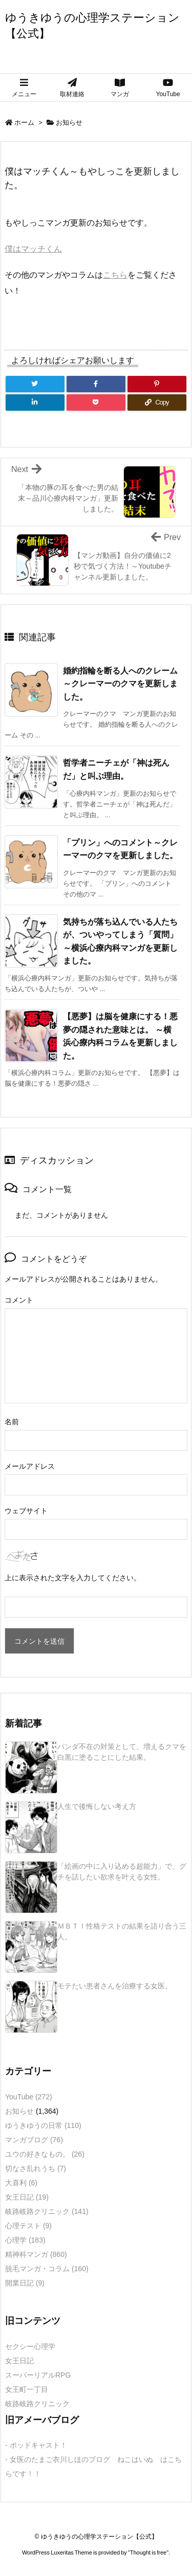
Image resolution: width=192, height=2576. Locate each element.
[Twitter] (35, 384)
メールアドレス (30, 1466)
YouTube (28, 2097)
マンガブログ (34, 2140)
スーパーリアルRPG (38, 2375)
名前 (12, 1422)
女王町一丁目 (26, 2389)
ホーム (24, 122)
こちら (115, 275)
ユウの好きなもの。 (44, 2154)
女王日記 (27, 2197)
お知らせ (69, 122)
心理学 (25, 2240)
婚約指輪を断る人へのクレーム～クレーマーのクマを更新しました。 (120, 683)
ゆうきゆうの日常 (43, 2125)
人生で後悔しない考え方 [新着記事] (96, 1806)
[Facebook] (96, 384)
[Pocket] (96, 402)
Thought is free (148, 2552)
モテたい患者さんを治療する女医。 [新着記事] (114, 1986)
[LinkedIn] (35, 402)
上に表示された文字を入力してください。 (73, 1578)
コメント (19, 1300)
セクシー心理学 (30, 2346)
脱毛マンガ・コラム (47, 2269)
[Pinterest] (156, 384)
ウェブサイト (26, 1511)
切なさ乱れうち (35, 2168)
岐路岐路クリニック (47, 2211)
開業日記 (25, 2283)
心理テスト (28, 2226)
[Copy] (156, 402)
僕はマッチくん (33, 248)
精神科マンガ (36, 2254)
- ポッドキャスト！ (36, 2445)
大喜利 (21, 2183)
